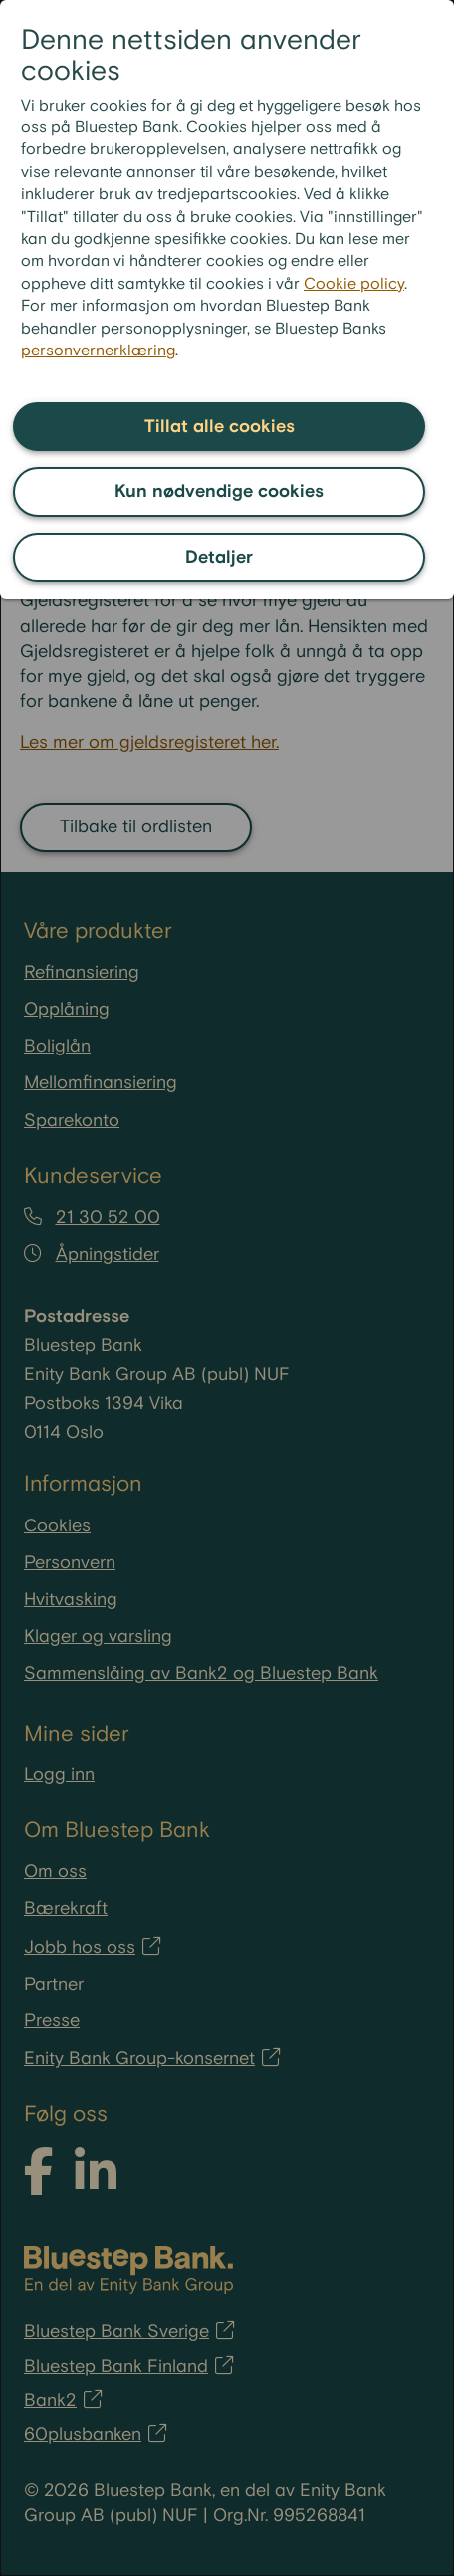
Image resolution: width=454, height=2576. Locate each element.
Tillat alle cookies (219, 426)
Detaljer (219, 557)
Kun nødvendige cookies (219, 491)
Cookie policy (354, 284)
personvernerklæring (98, 351)
